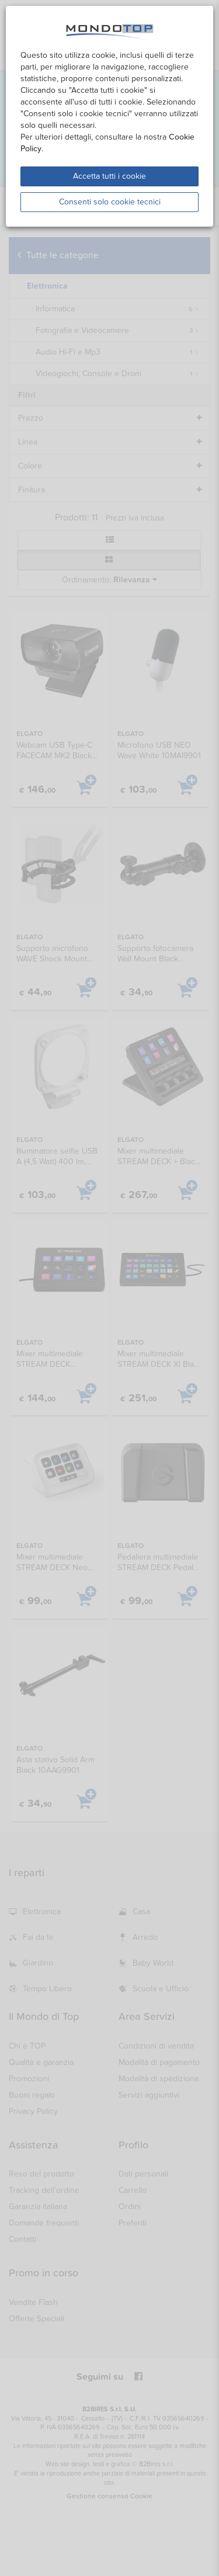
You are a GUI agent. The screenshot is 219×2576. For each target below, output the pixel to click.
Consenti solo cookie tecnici (110, 202)
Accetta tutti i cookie (109, 176)
